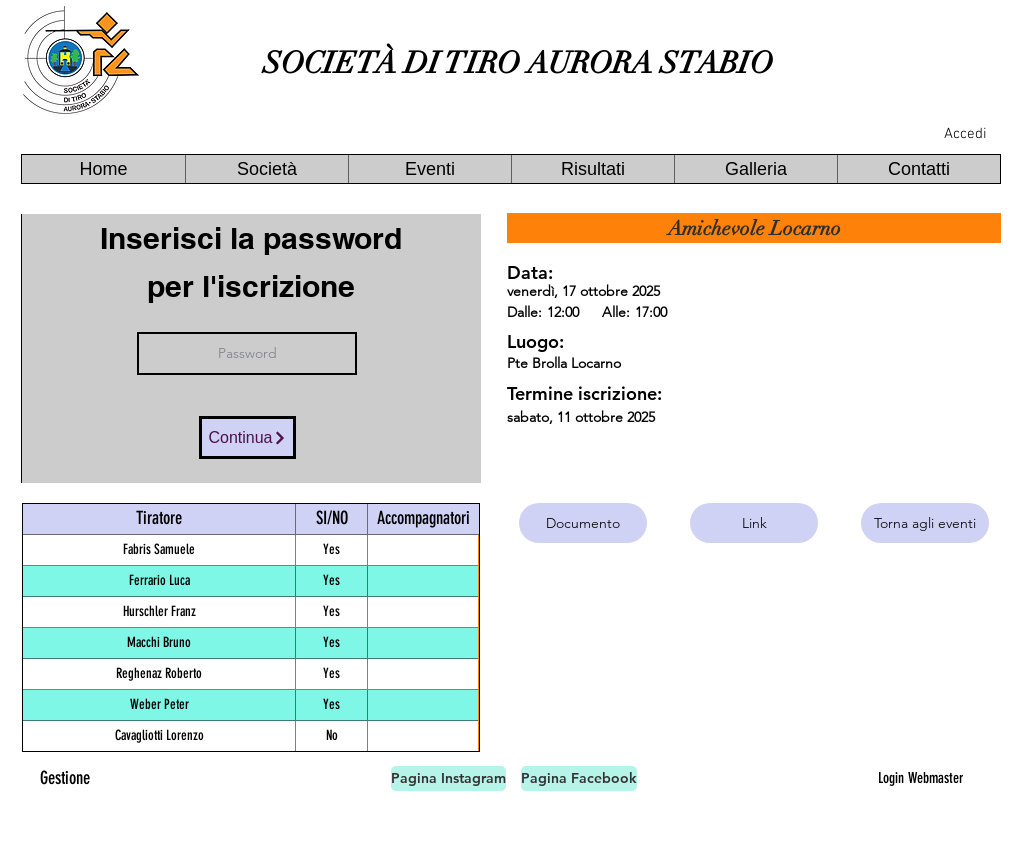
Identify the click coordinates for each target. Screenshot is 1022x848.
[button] (266, 169)
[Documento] (583, 523)
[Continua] (247, 437)
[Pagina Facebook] (579, 778)
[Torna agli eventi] (925, 523)
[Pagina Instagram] (448, 778)
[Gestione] (65, 778)
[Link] (754, 523)
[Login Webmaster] (920, 778)
